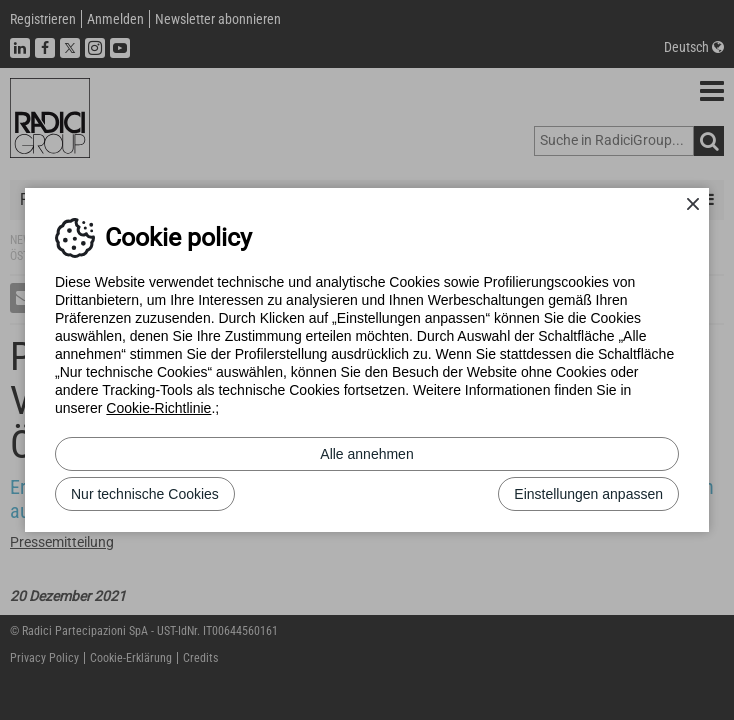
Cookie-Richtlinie (158, 408)
